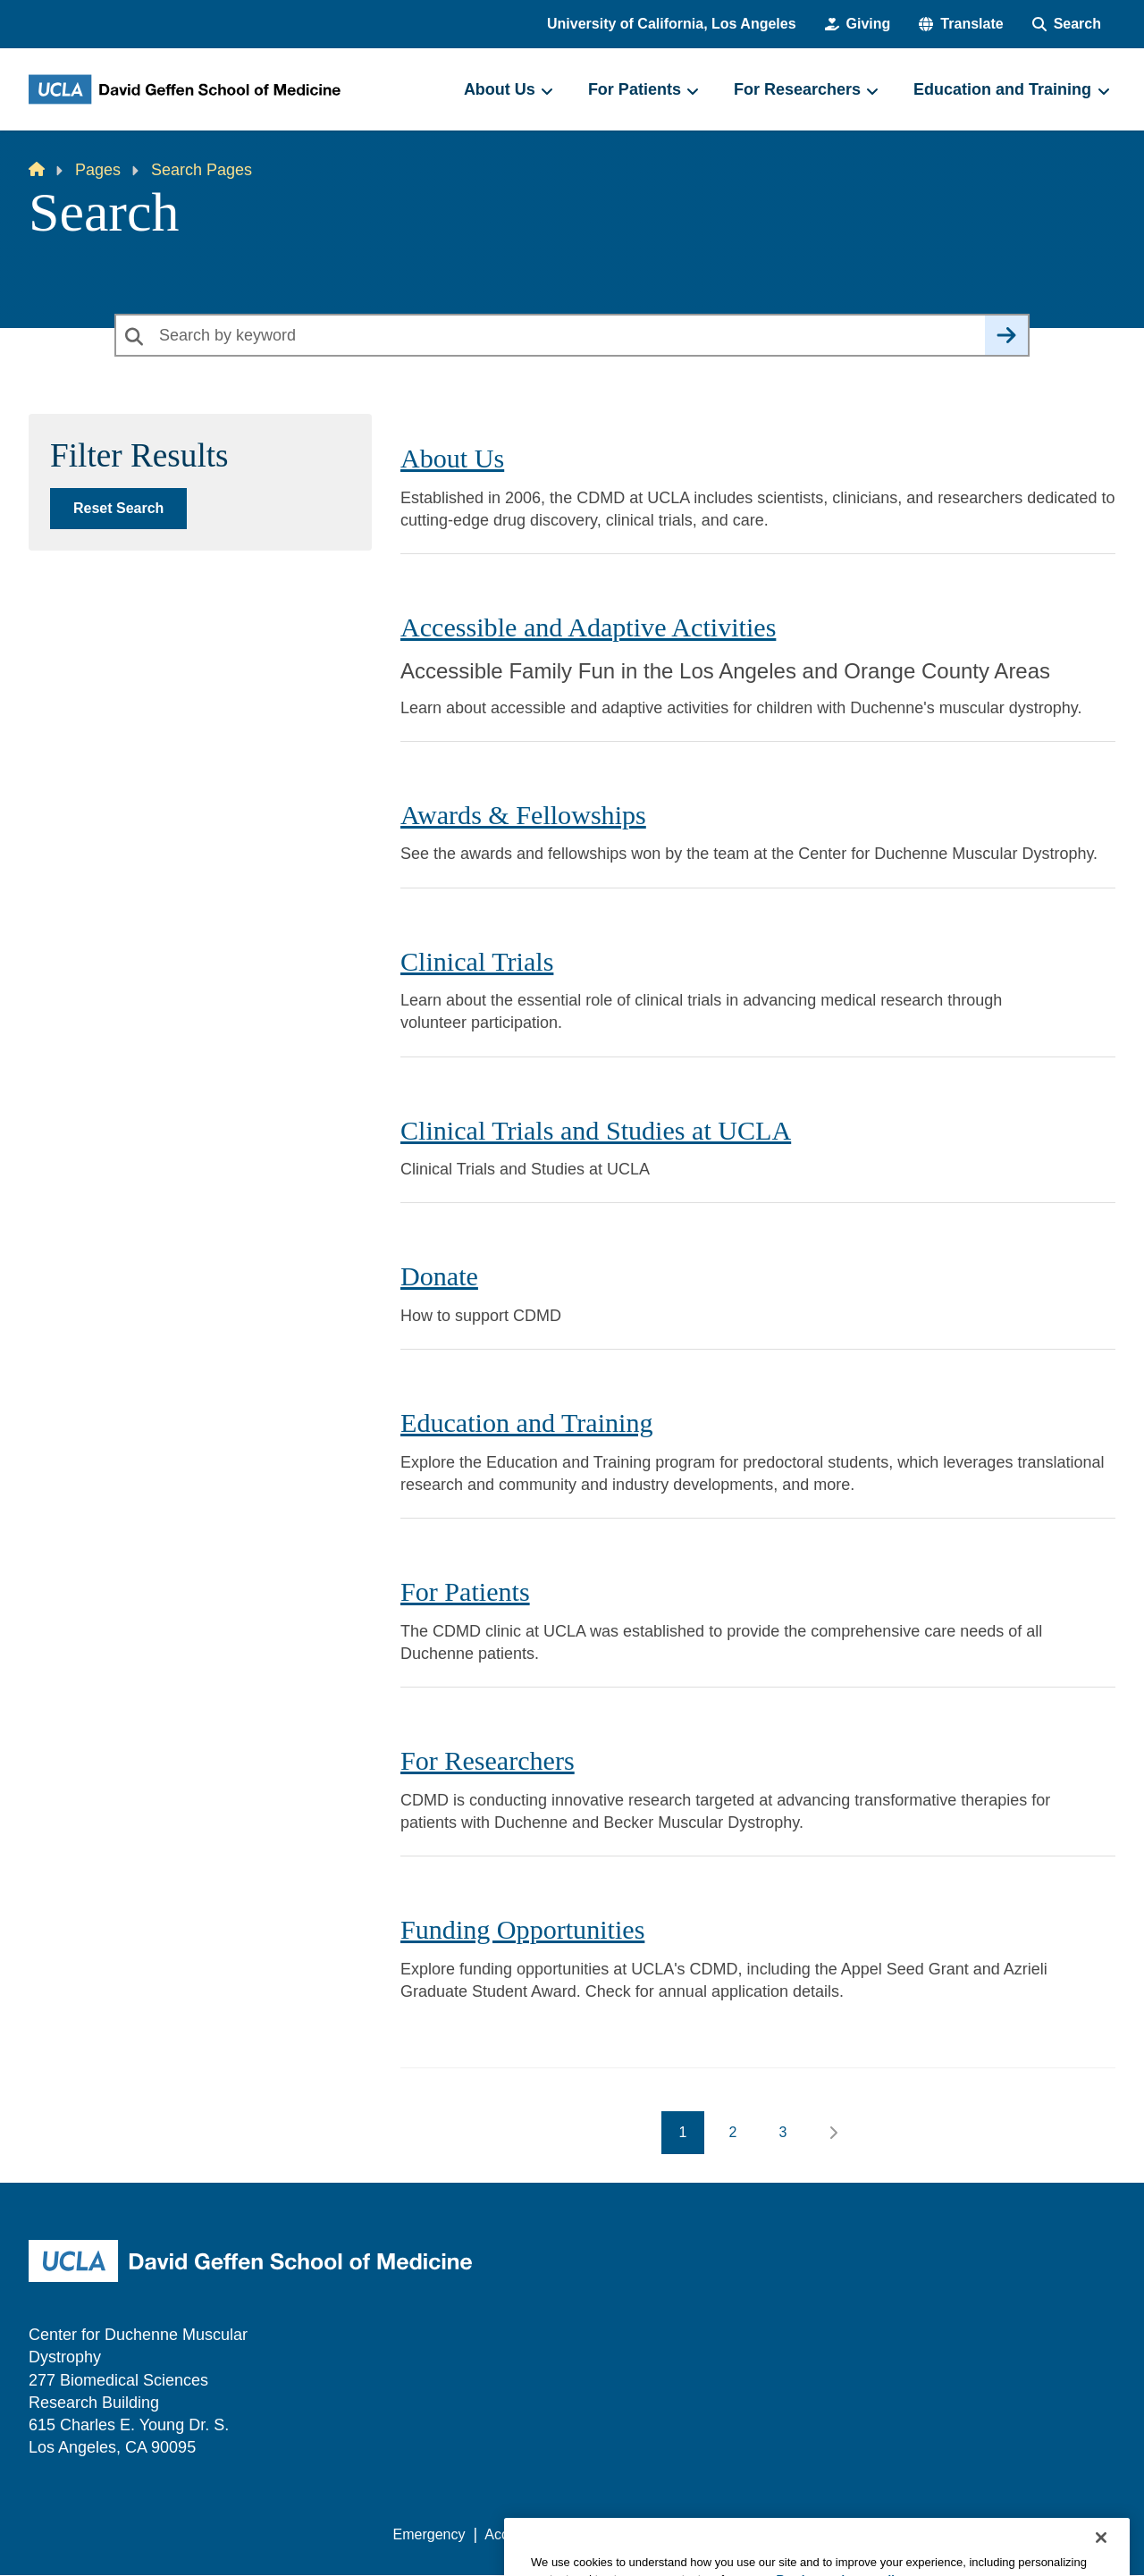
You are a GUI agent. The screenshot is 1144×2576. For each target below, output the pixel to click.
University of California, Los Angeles (671, 23)
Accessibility (523, 2534)
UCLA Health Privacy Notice (821, 2534)
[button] (960, 24)
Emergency (429, 2534)
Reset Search (118, 508)
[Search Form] (1066, 24)
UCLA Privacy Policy (647, 2534)
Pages (98, 170)
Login (946, 2534)
